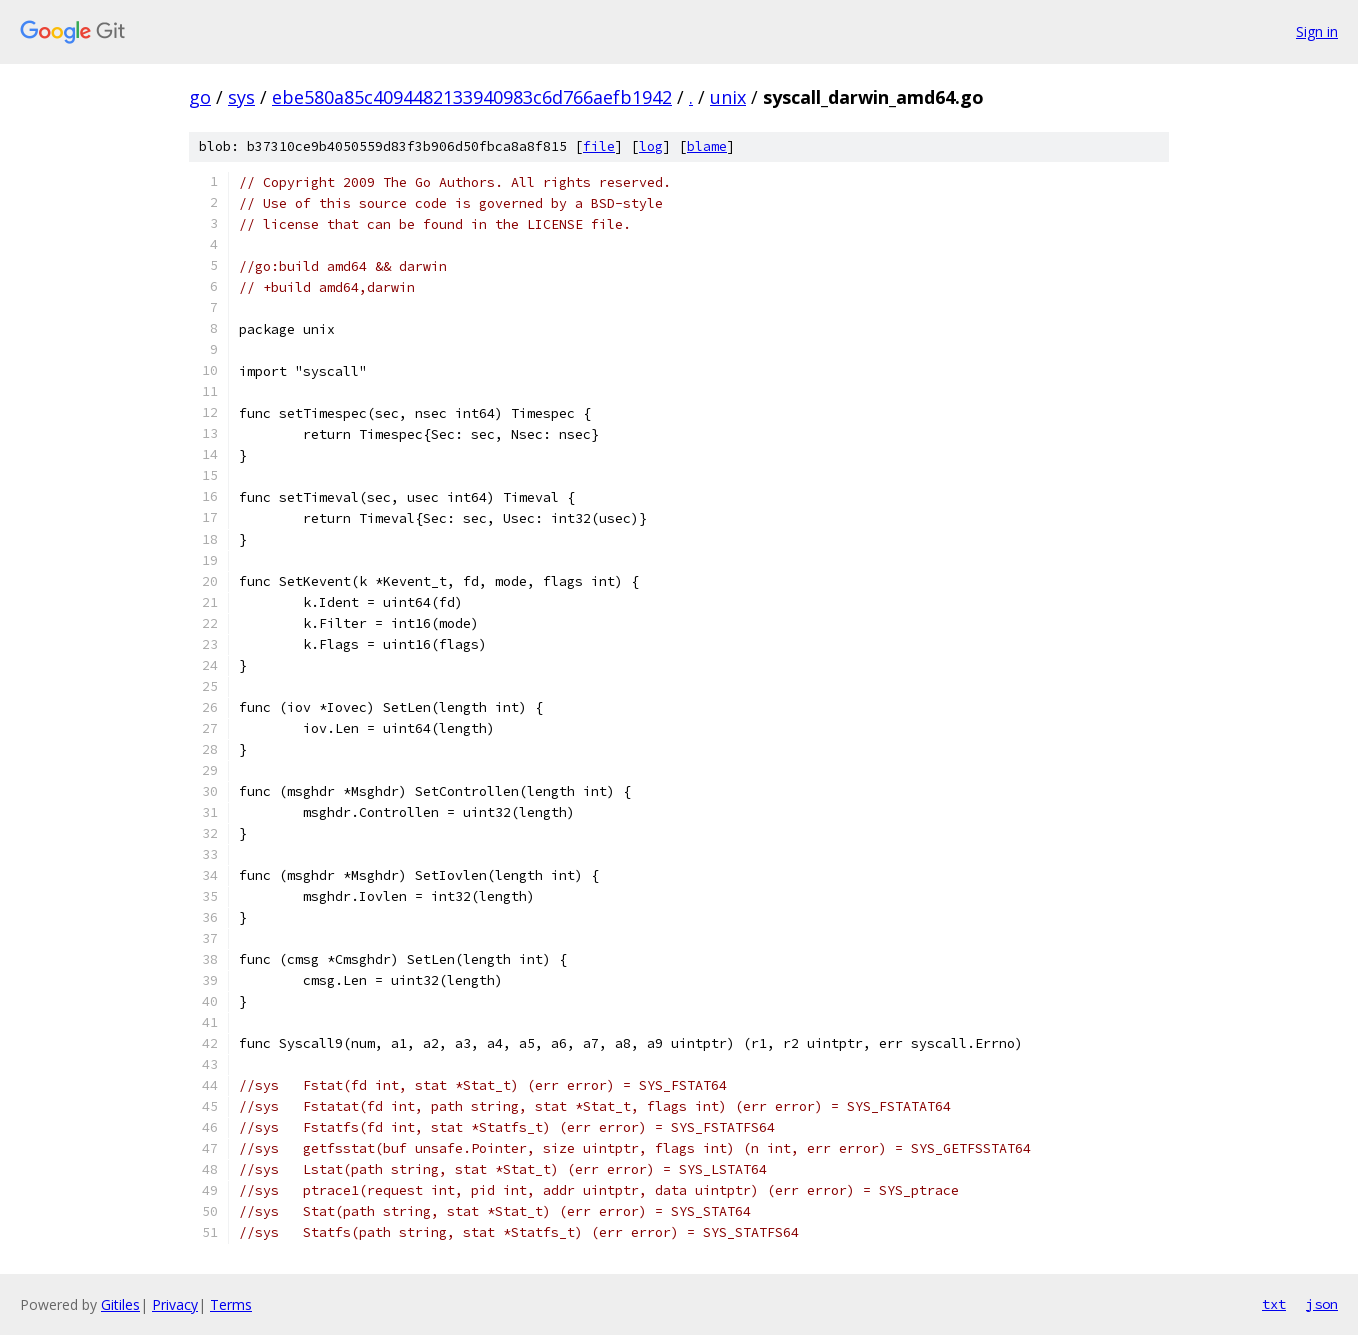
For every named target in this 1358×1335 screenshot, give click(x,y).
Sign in (1317, 31)
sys (241, 97)
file (599, 146)
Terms (231, 1304)
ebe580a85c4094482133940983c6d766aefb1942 (472, 97)
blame (707, 146)
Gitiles (120, 1304)
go (200, 97)
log (651, 146)
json (1322, 1304)
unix (728, 97)
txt (1274, 1304)
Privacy (175, 1304)
